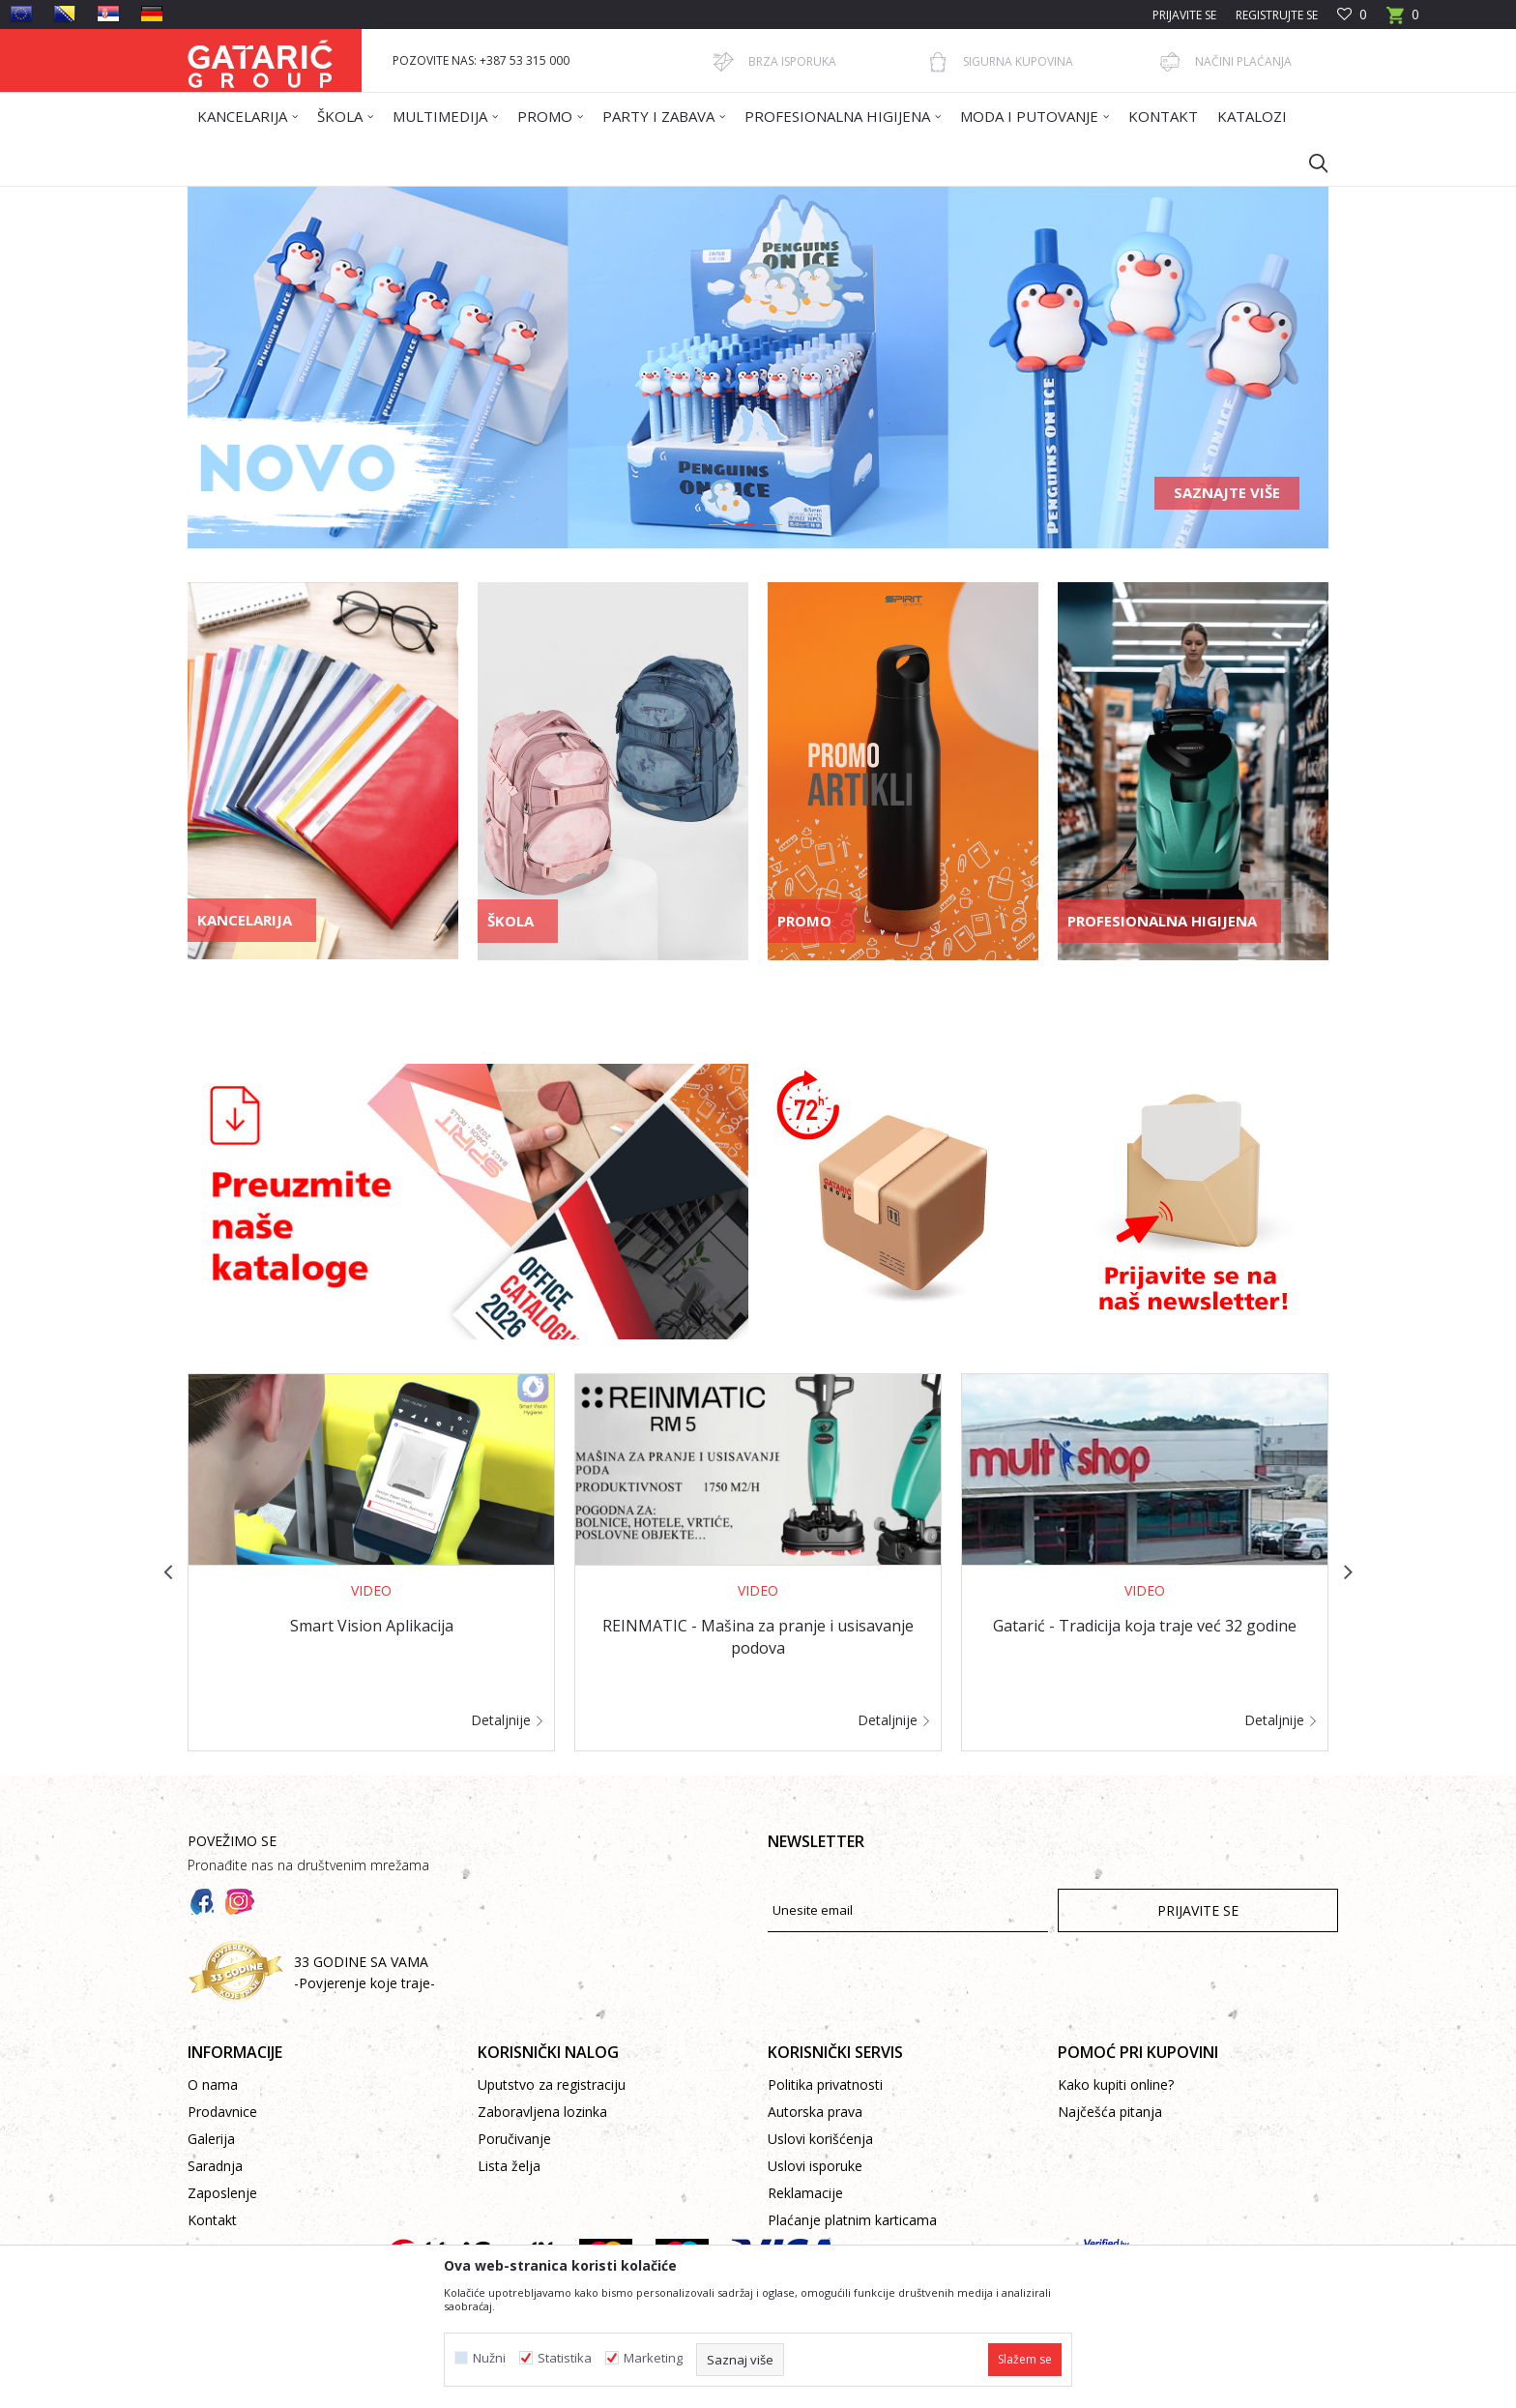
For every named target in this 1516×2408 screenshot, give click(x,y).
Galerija (211, 2138)
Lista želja (509, 2166)
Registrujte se (1277, 15)
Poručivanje (514, 2138)
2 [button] (744, 528)
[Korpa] (1402, 21)
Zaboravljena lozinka (542, 2111)
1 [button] (717, 528)
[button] (1309, 162)
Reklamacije (805, 2193)
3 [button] (771, 528)
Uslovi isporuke (815, 2166)
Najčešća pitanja (1110, 2111)
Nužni (489, 2358)
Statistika (565, 2358)
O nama (213, 2084)
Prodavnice (222, 2111)
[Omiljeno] (1352, 15)
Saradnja (215, 2166)
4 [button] (798, 528)
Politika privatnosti (825, 2084)
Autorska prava (815, 2111)
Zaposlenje (222, 2193)
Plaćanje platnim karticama (852, 2220)
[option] (758, 367)
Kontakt (212, 2220)
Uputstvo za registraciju (552, 2084)
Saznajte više (1227, 492)
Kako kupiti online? (1116, 2084)
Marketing (653, 2358)
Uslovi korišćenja (820, 2138)
